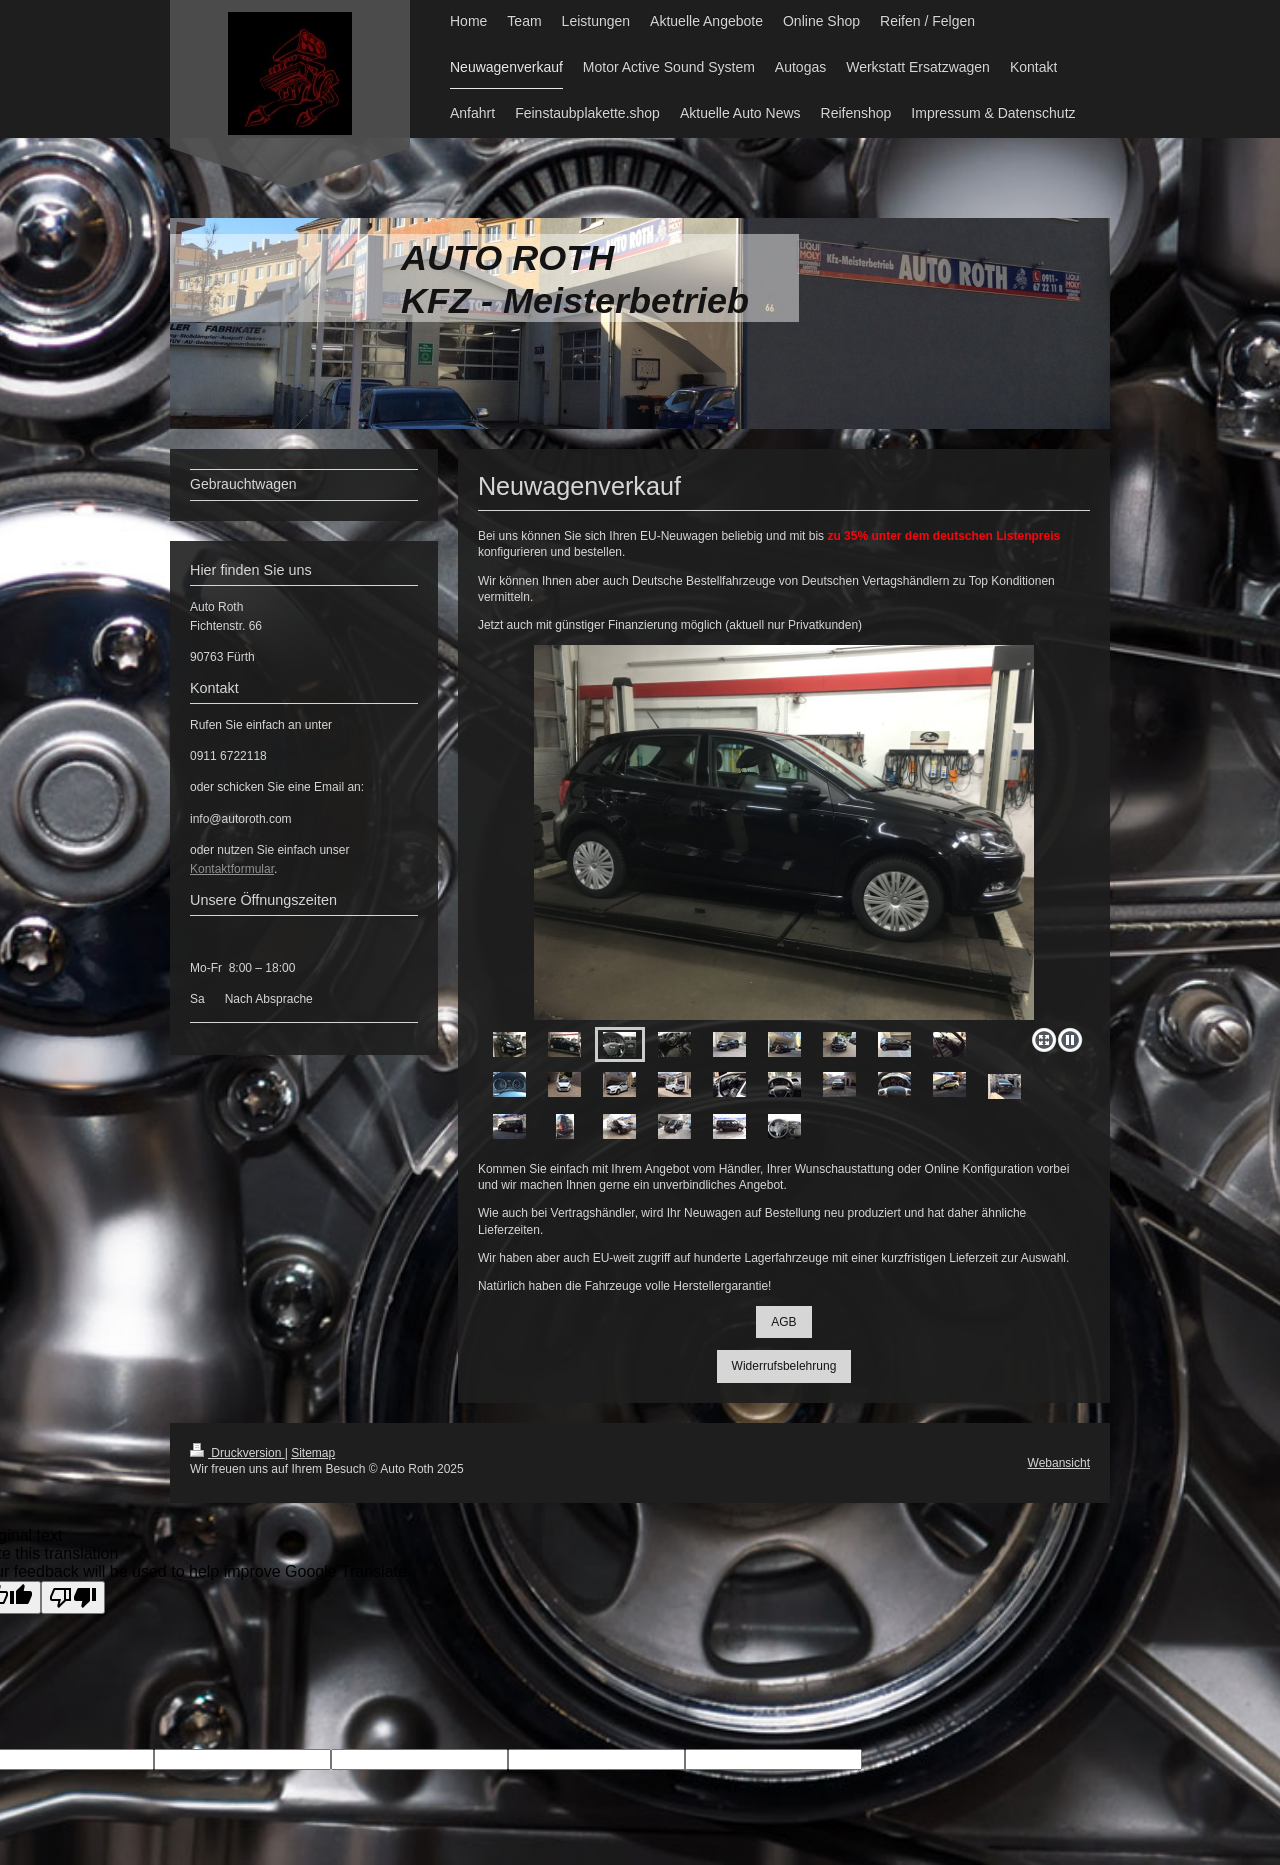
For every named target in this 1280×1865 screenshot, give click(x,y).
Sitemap (313, 1453)
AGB (783, 1322)
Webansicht (1059, 1463)
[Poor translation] (73, 1597)
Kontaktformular (232, 869)
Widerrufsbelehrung (784, 1366)
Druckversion (237, 1453)
